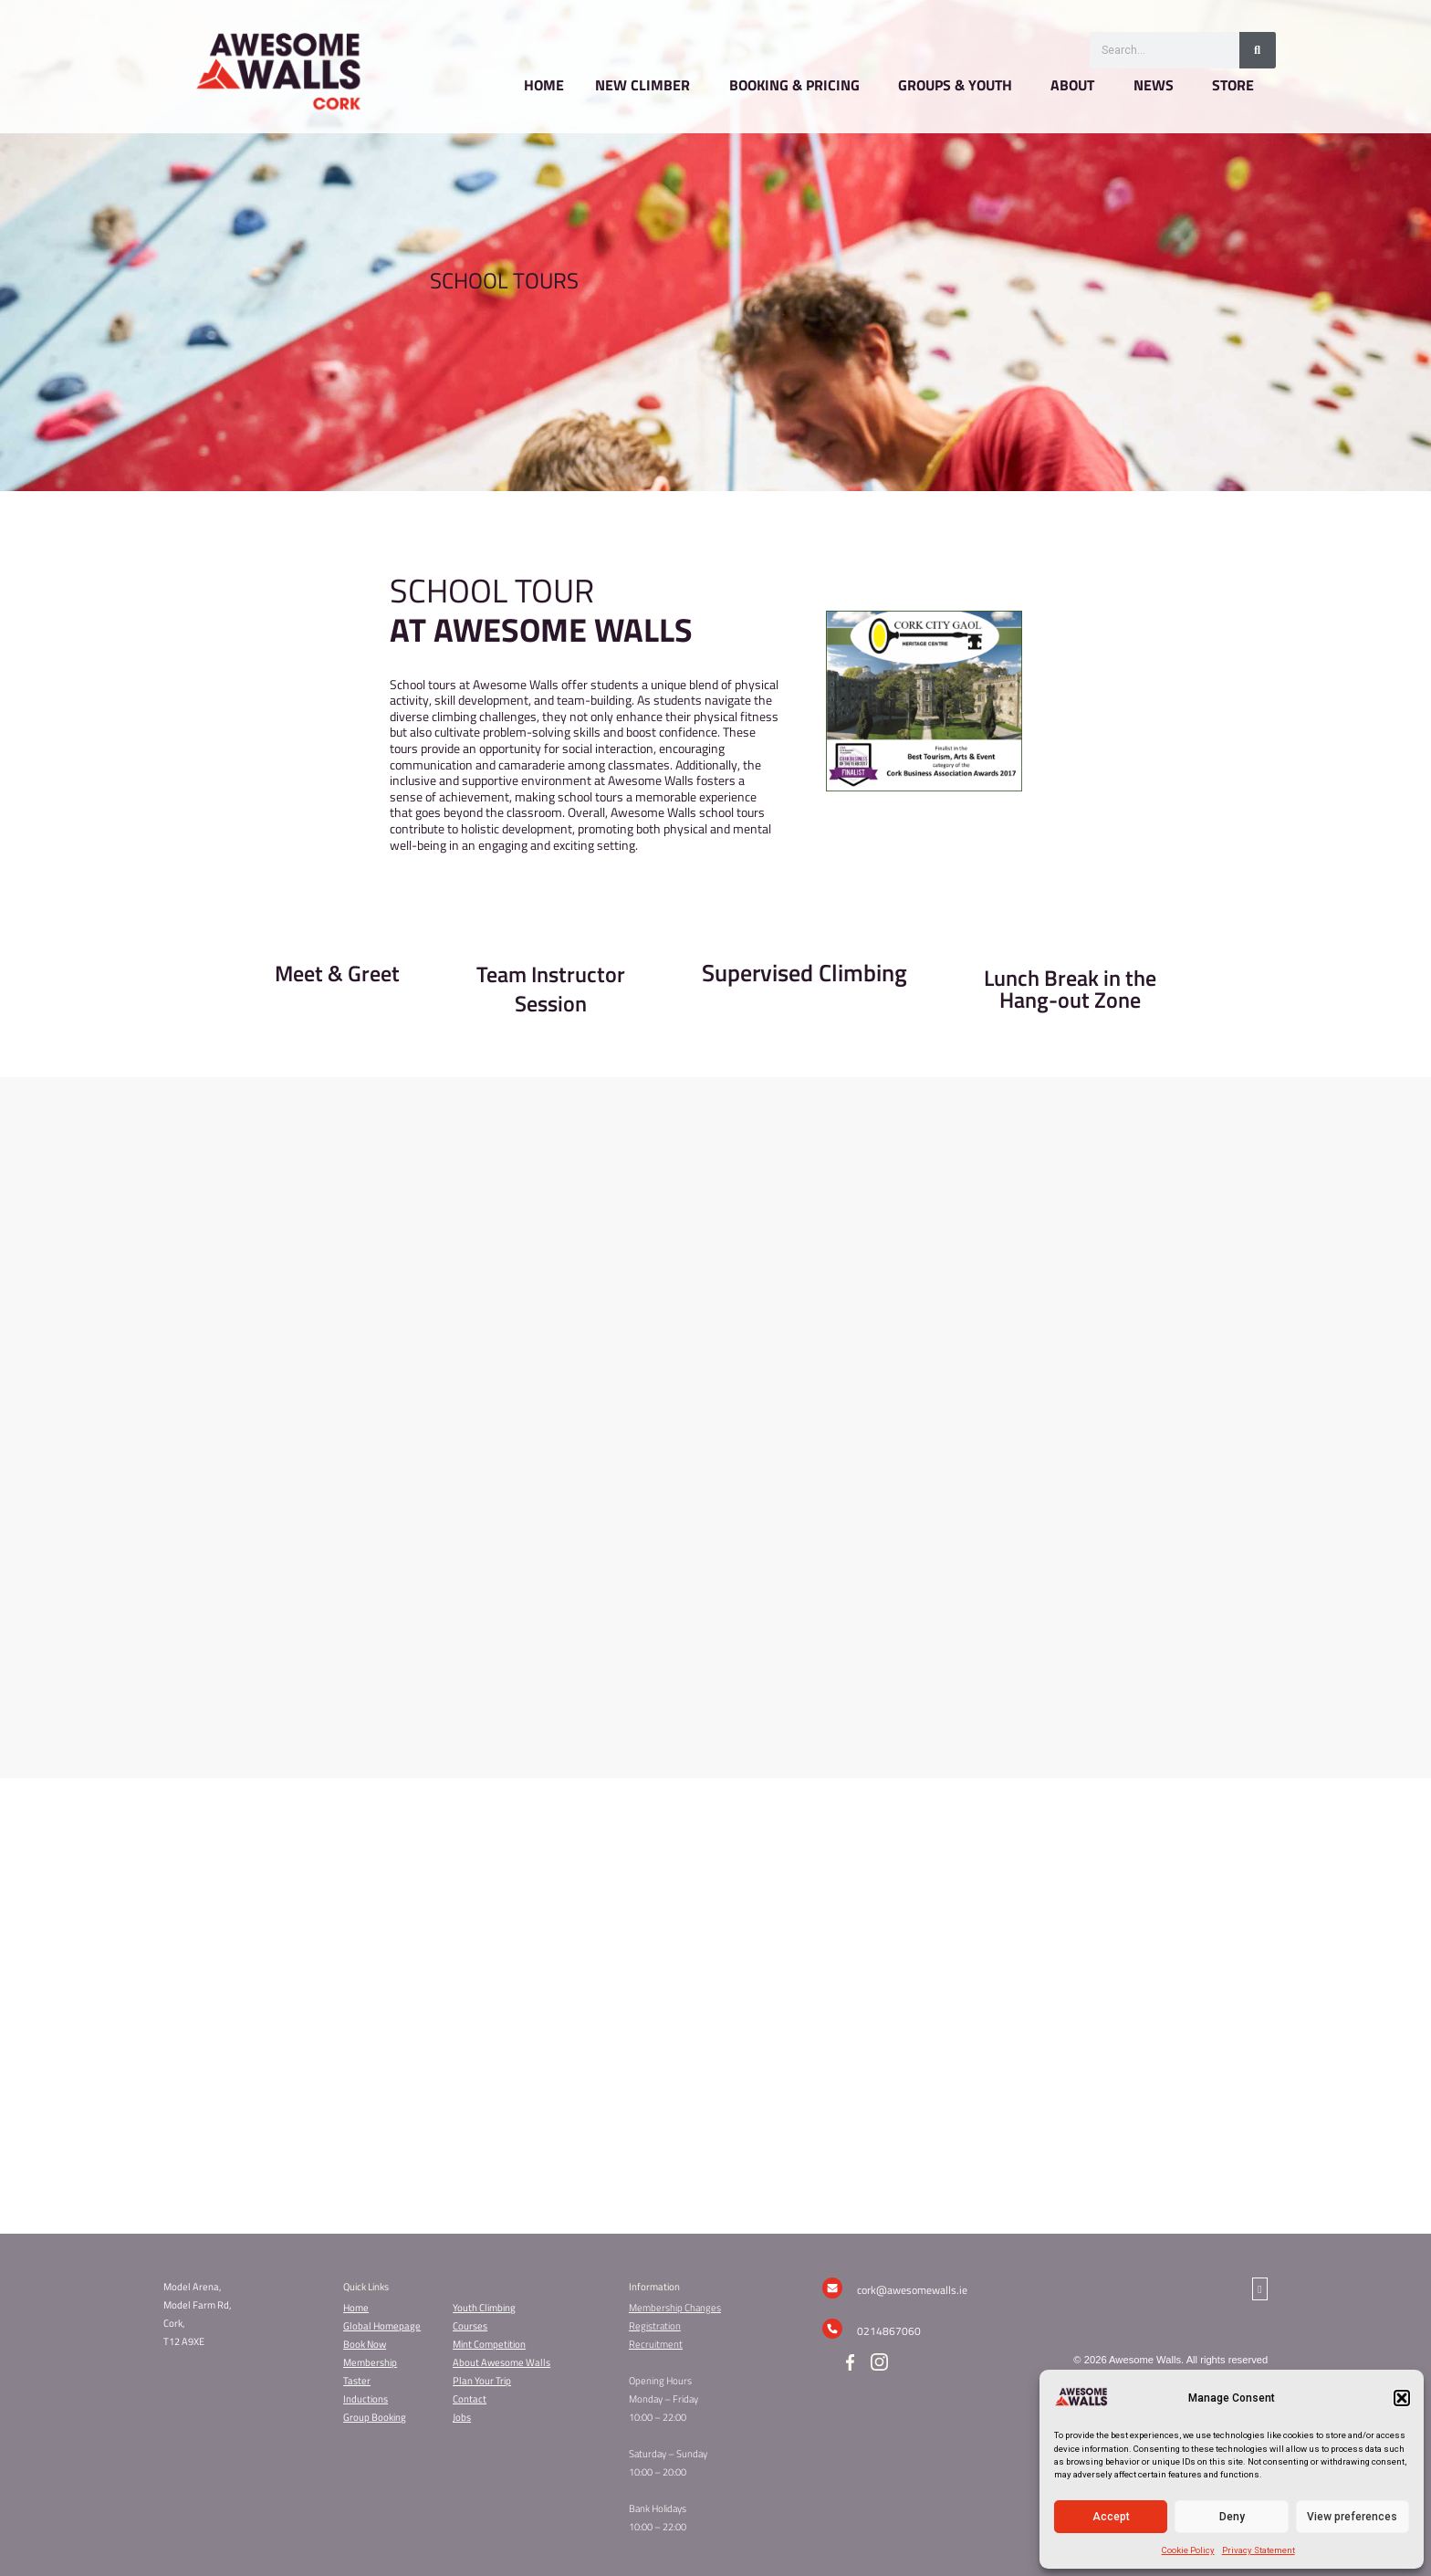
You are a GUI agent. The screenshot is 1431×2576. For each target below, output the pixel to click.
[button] (1401, 2398)
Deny (1232, 2516)
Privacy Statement (1258, 2550)
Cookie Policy (1188, 2550)
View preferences (1352, 2516)
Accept (1111, 2516)
